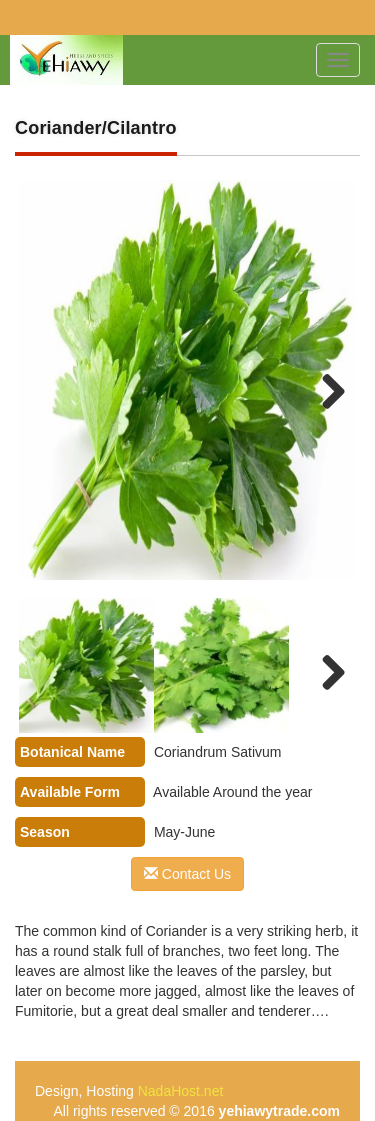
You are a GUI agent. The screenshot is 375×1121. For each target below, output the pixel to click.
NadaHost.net (181, 1091)
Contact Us (187, 874)
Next (321, 390)
